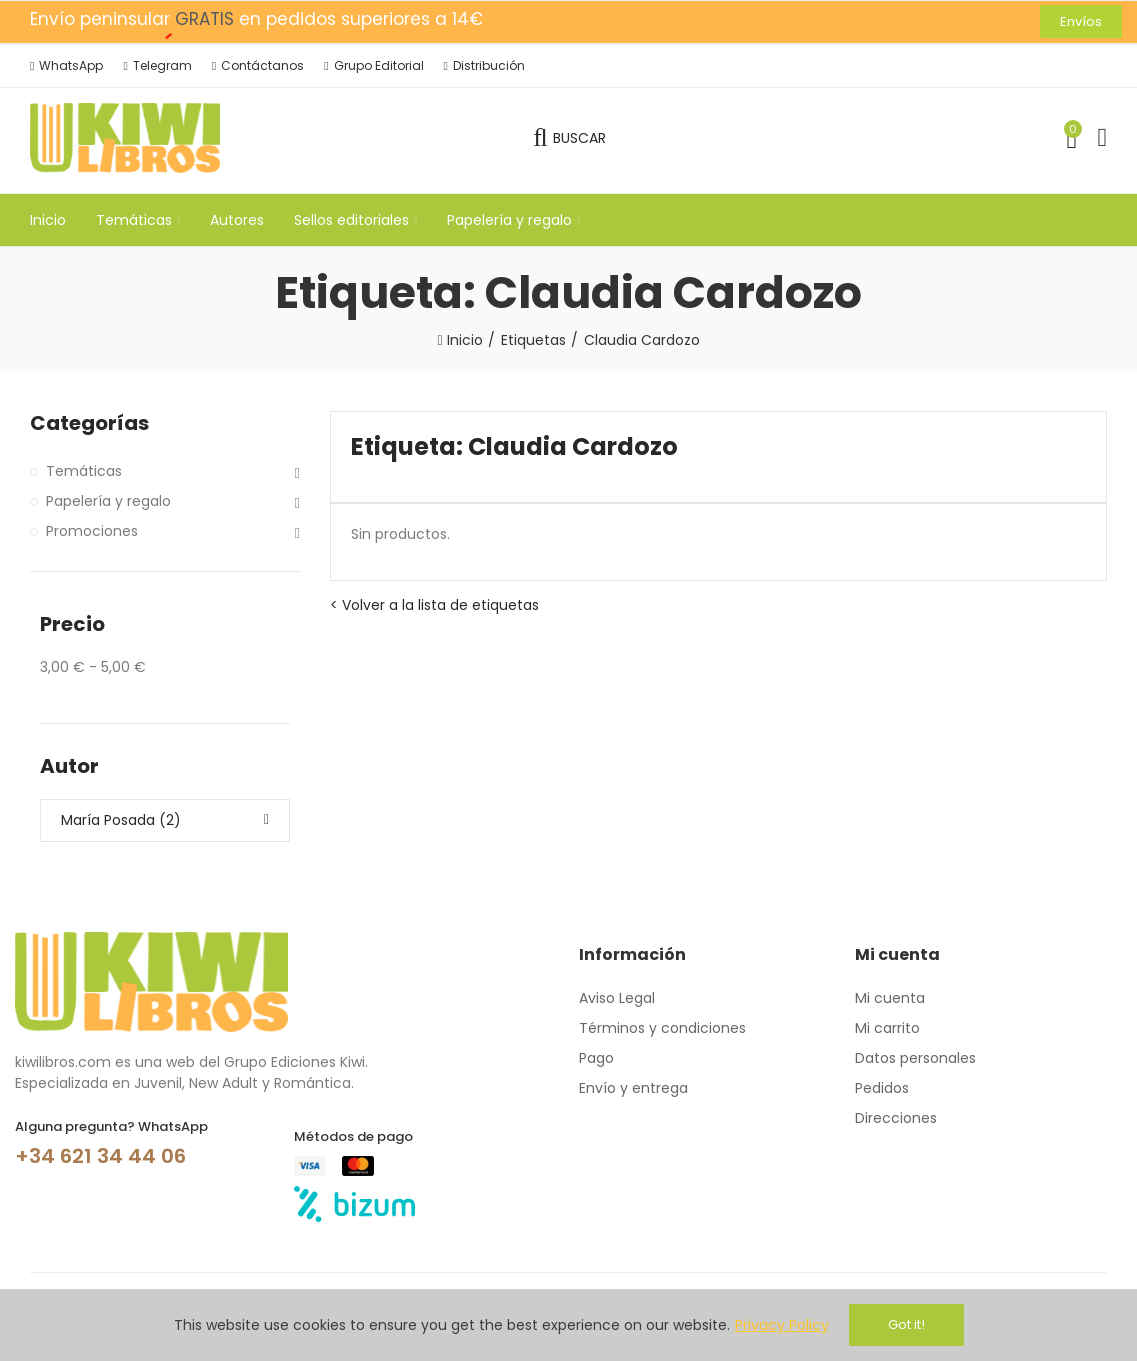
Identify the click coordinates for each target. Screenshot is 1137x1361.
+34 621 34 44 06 (100, 1156)
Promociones (92, 531)
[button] (1081, 21)
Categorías (89, 423)
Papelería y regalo (108, 501)
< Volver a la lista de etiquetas (434, 605)
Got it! (906, 1324)
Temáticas (84, 471)
